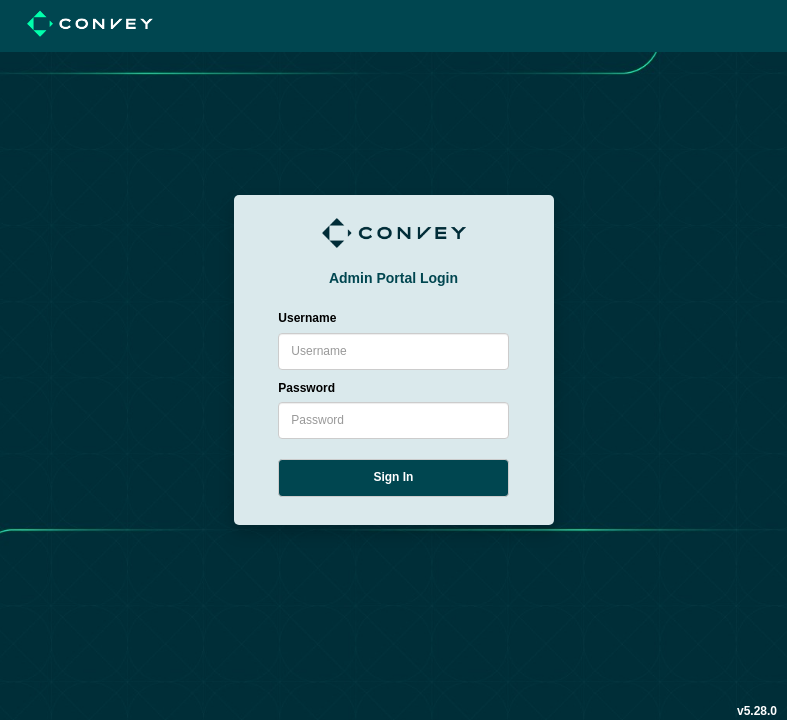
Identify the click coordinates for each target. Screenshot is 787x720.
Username (307, 318)
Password (306, 388)
